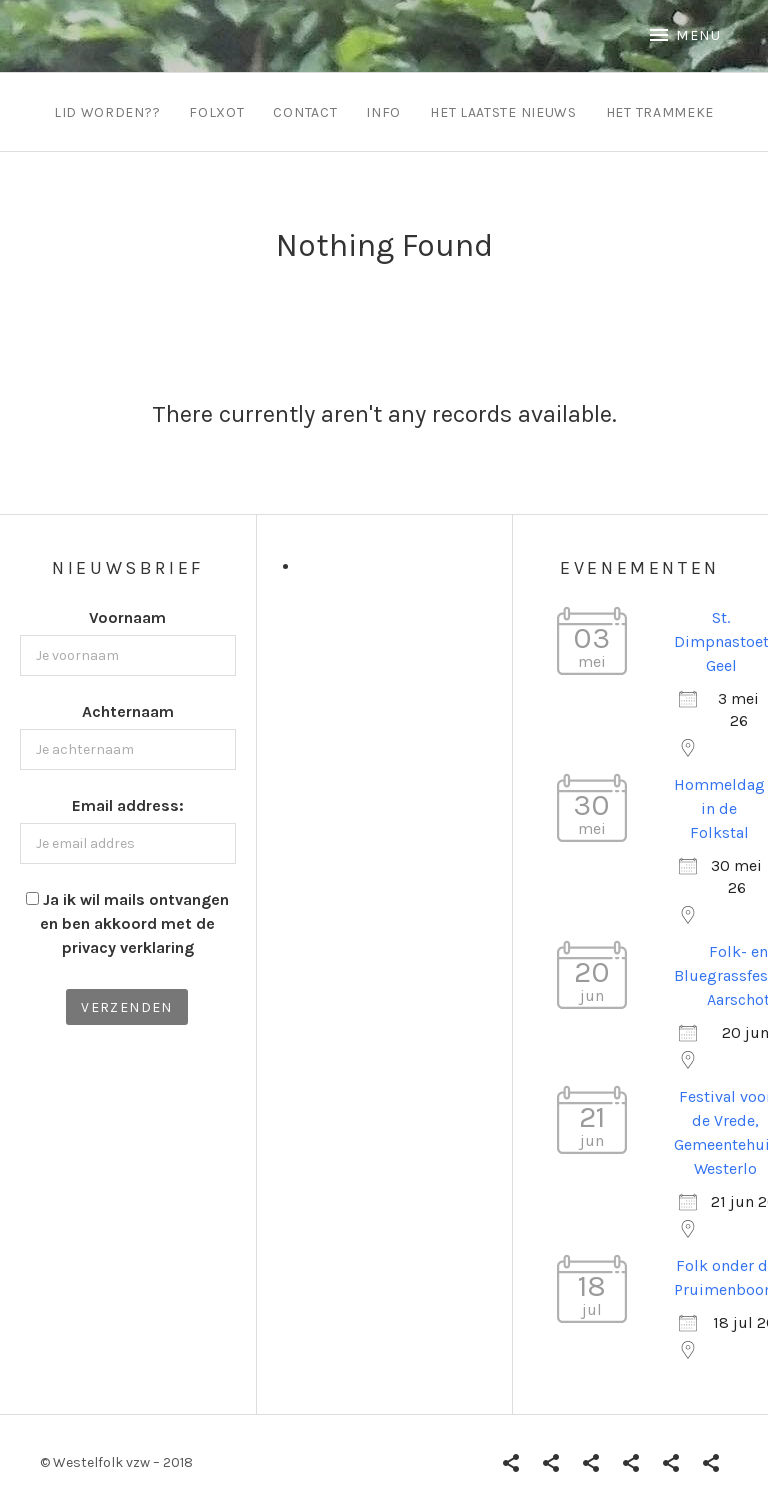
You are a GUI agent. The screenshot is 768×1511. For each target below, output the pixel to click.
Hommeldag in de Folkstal (719, 808)
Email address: (128, 805)
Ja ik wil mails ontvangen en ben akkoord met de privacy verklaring (134, 923)
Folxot (216, 112)
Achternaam (128, 711)
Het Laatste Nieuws (503, 112)
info (383, 112)
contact (305, 112)
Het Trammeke (660, 112)
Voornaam (127, 617)
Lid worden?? (107, 112)
